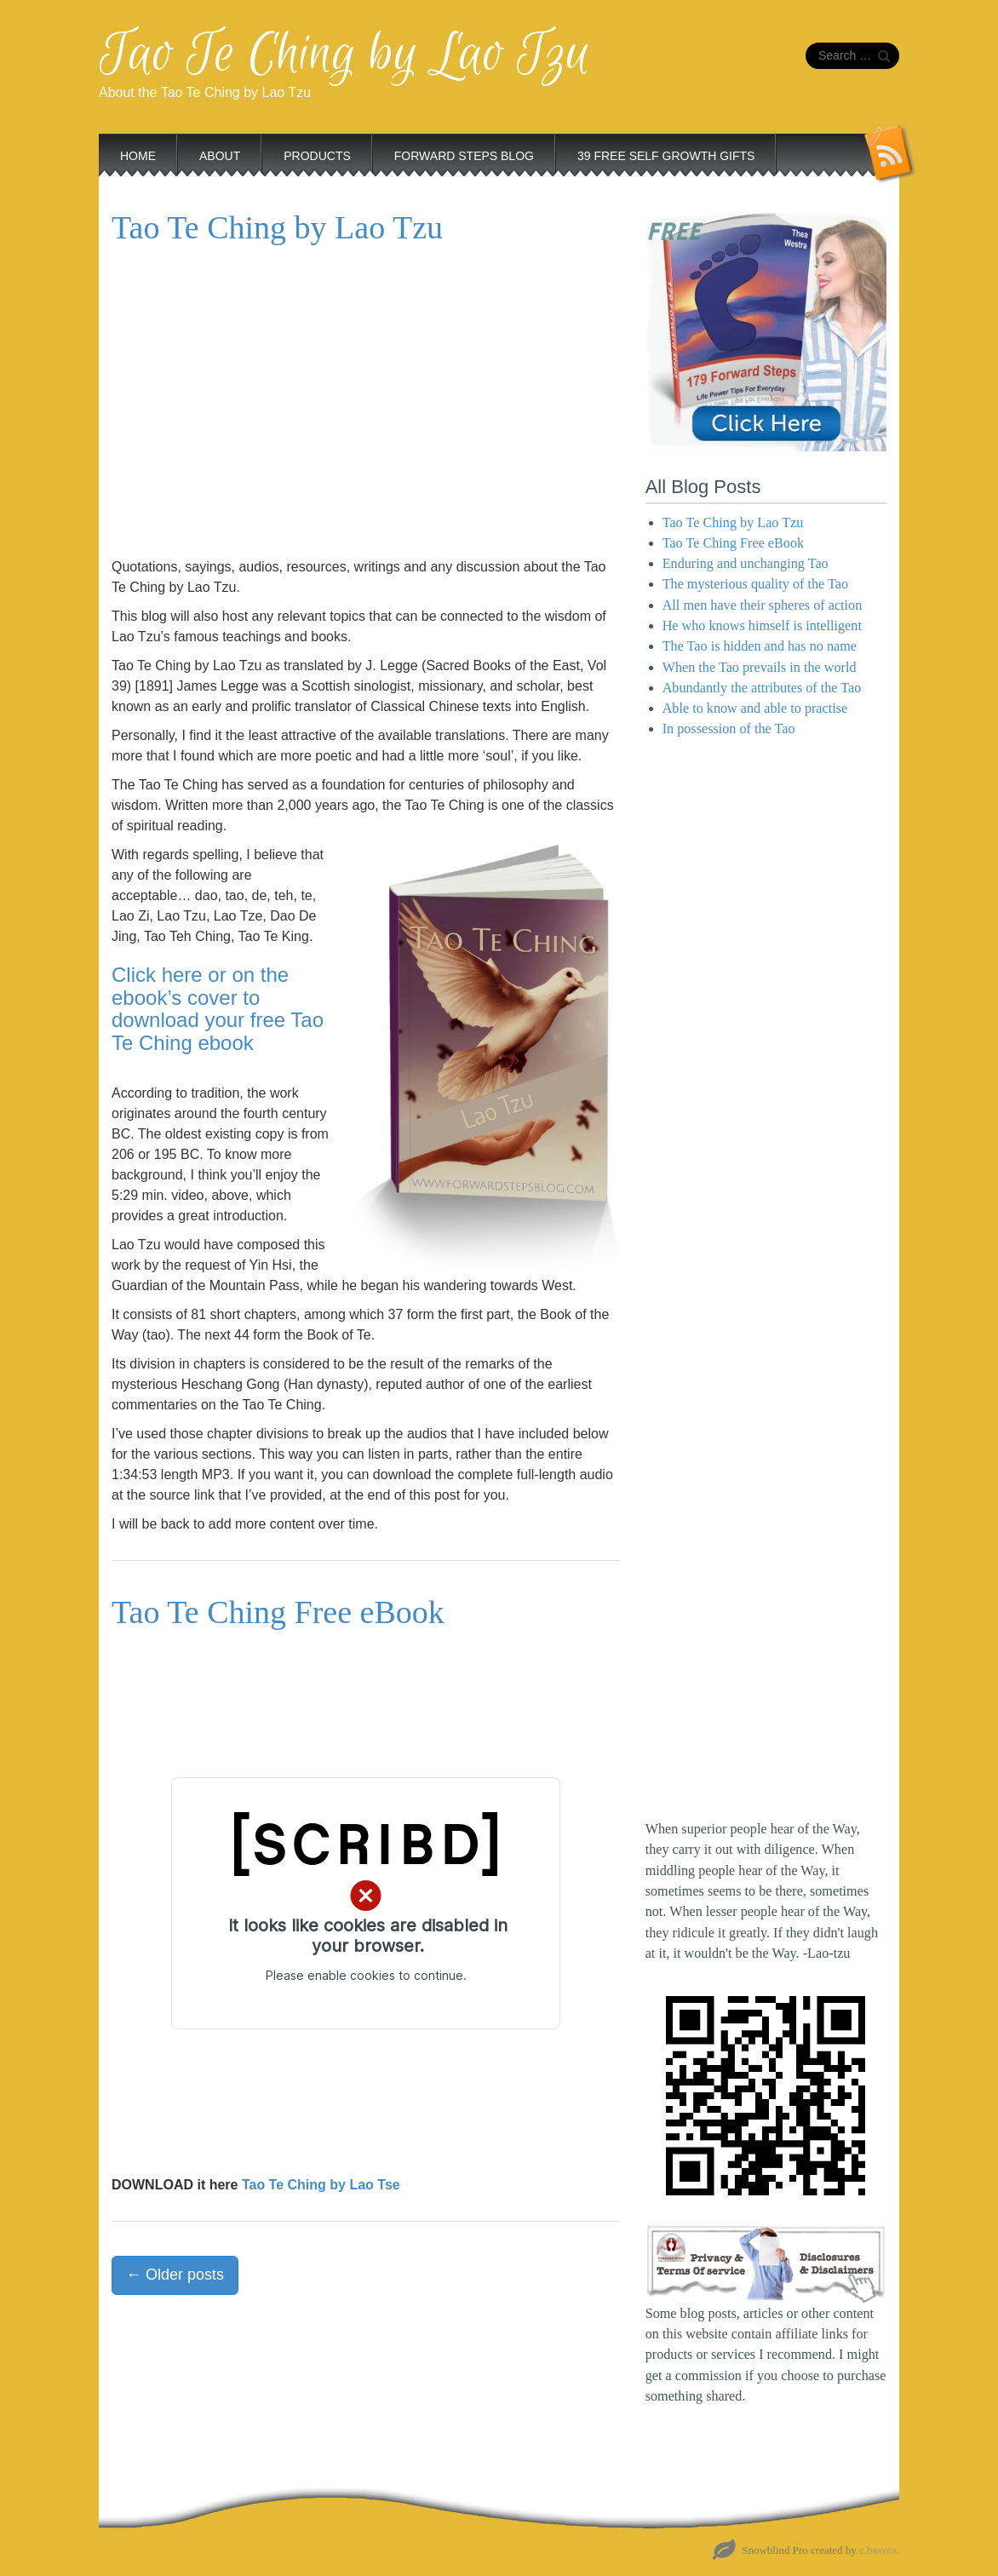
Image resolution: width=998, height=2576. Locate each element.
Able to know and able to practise (755, 708)
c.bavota (878, 2550)
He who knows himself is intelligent (762, 626)
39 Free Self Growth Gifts (665, 156)
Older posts (175, 2274)
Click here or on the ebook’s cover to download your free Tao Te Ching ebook (218, 1008)
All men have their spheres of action (762, 605)
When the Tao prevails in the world (759, 667)
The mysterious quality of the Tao (755, 584)
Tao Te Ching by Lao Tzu (345, 55)
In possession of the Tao (728, 729)
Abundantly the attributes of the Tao (762, 688)
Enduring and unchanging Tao (745, 563)
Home (138, 156)
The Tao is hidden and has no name (759, 646)
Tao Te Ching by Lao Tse (321, 2184)
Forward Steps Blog (464, 156)
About (219, 156)
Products (317, 156)
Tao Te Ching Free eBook (278, 1612)
